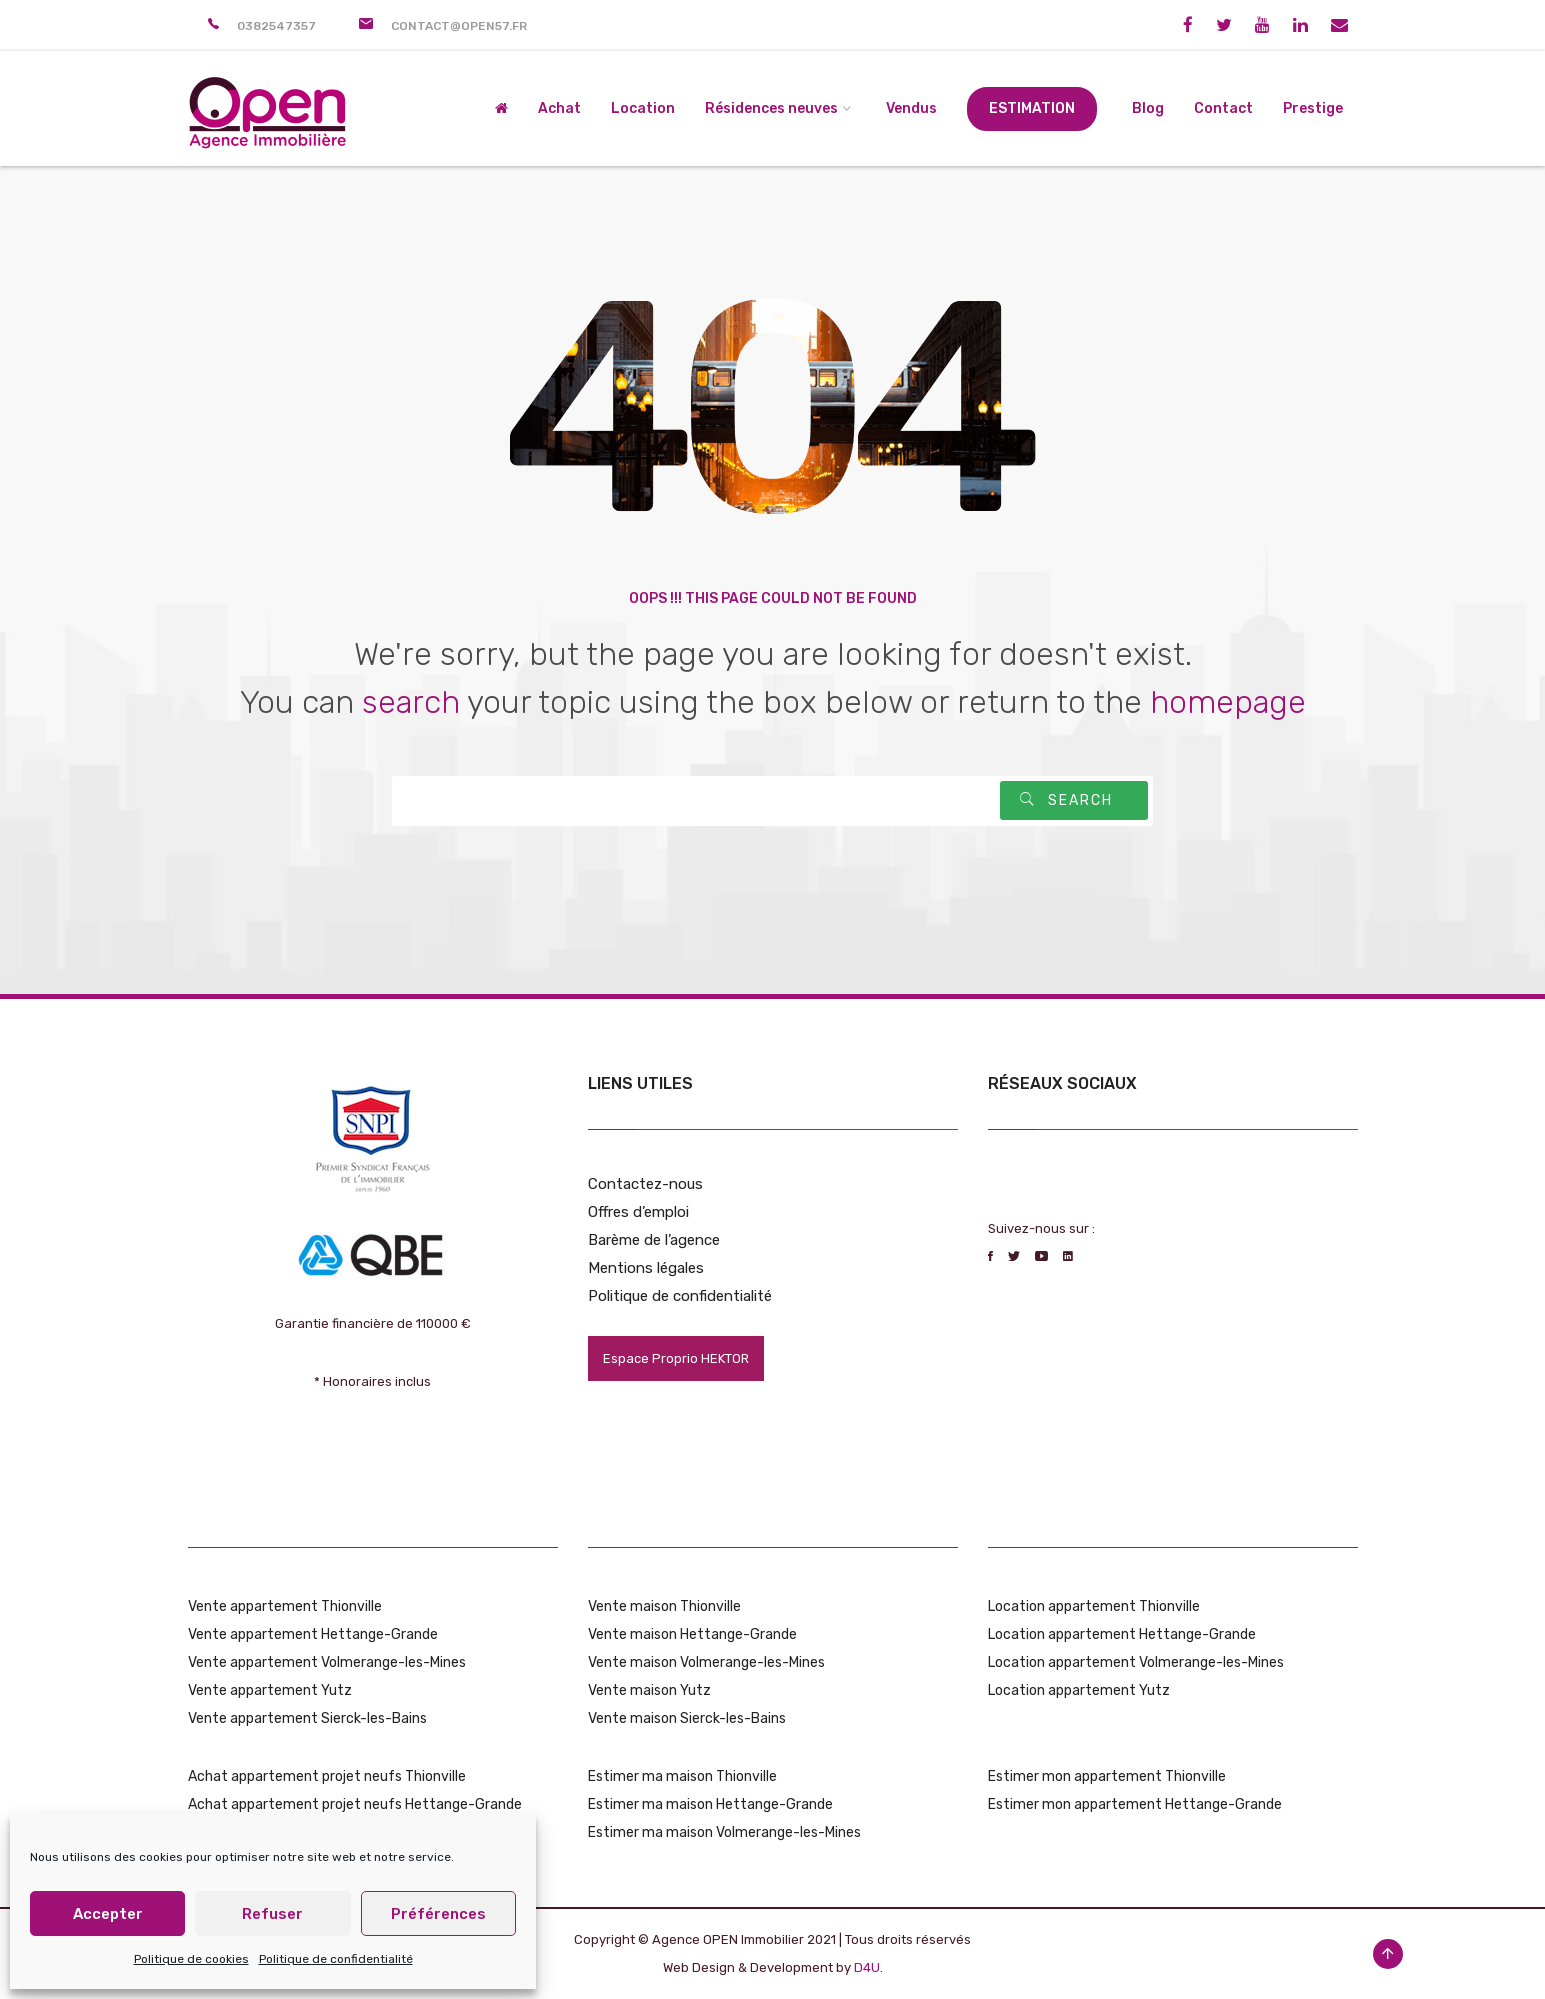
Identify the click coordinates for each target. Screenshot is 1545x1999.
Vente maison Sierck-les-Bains (687, 1718)
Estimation (1032, 108)
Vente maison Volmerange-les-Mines (706, 1662)
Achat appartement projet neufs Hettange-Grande (355, 1804)
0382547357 (276, 26)
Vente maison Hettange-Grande (692, 1634)
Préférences (438, 1914)
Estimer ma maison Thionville (682, 1776)
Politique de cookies (191, 1959)
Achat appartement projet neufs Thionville (327, 1776)
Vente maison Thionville (664, 1606)
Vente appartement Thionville (285, 1606)
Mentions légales (646, 1268)
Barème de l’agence (654, 1240)
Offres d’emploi (638, 1212)
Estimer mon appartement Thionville (1107, 1776)
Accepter (108, 1914)
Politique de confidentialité (336, 1959)
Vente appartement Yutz (270, 1690)
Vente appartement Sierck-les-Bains (307, 1718)
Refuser (272, 1914)
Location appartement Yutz (1079, 1690)
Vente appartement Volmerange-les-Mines (327, 1662)
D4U (867, 1967)
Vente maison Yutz (649, 1690)
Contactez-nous (645, 1184)
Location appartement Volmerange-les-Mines (1136, 1662)
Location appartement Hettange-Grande (1122, 1634)
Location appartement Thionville (1094, 1606)
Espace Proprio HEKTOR (676, 1358)
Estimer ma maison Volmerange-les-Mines (724, 1832)
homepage (1228, 702)
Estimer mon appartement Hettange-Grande (1135, 1804)
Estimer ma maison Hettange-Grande (710, 1804)
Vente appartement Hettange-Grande (313, 1634)
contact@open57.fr (459, 26)
